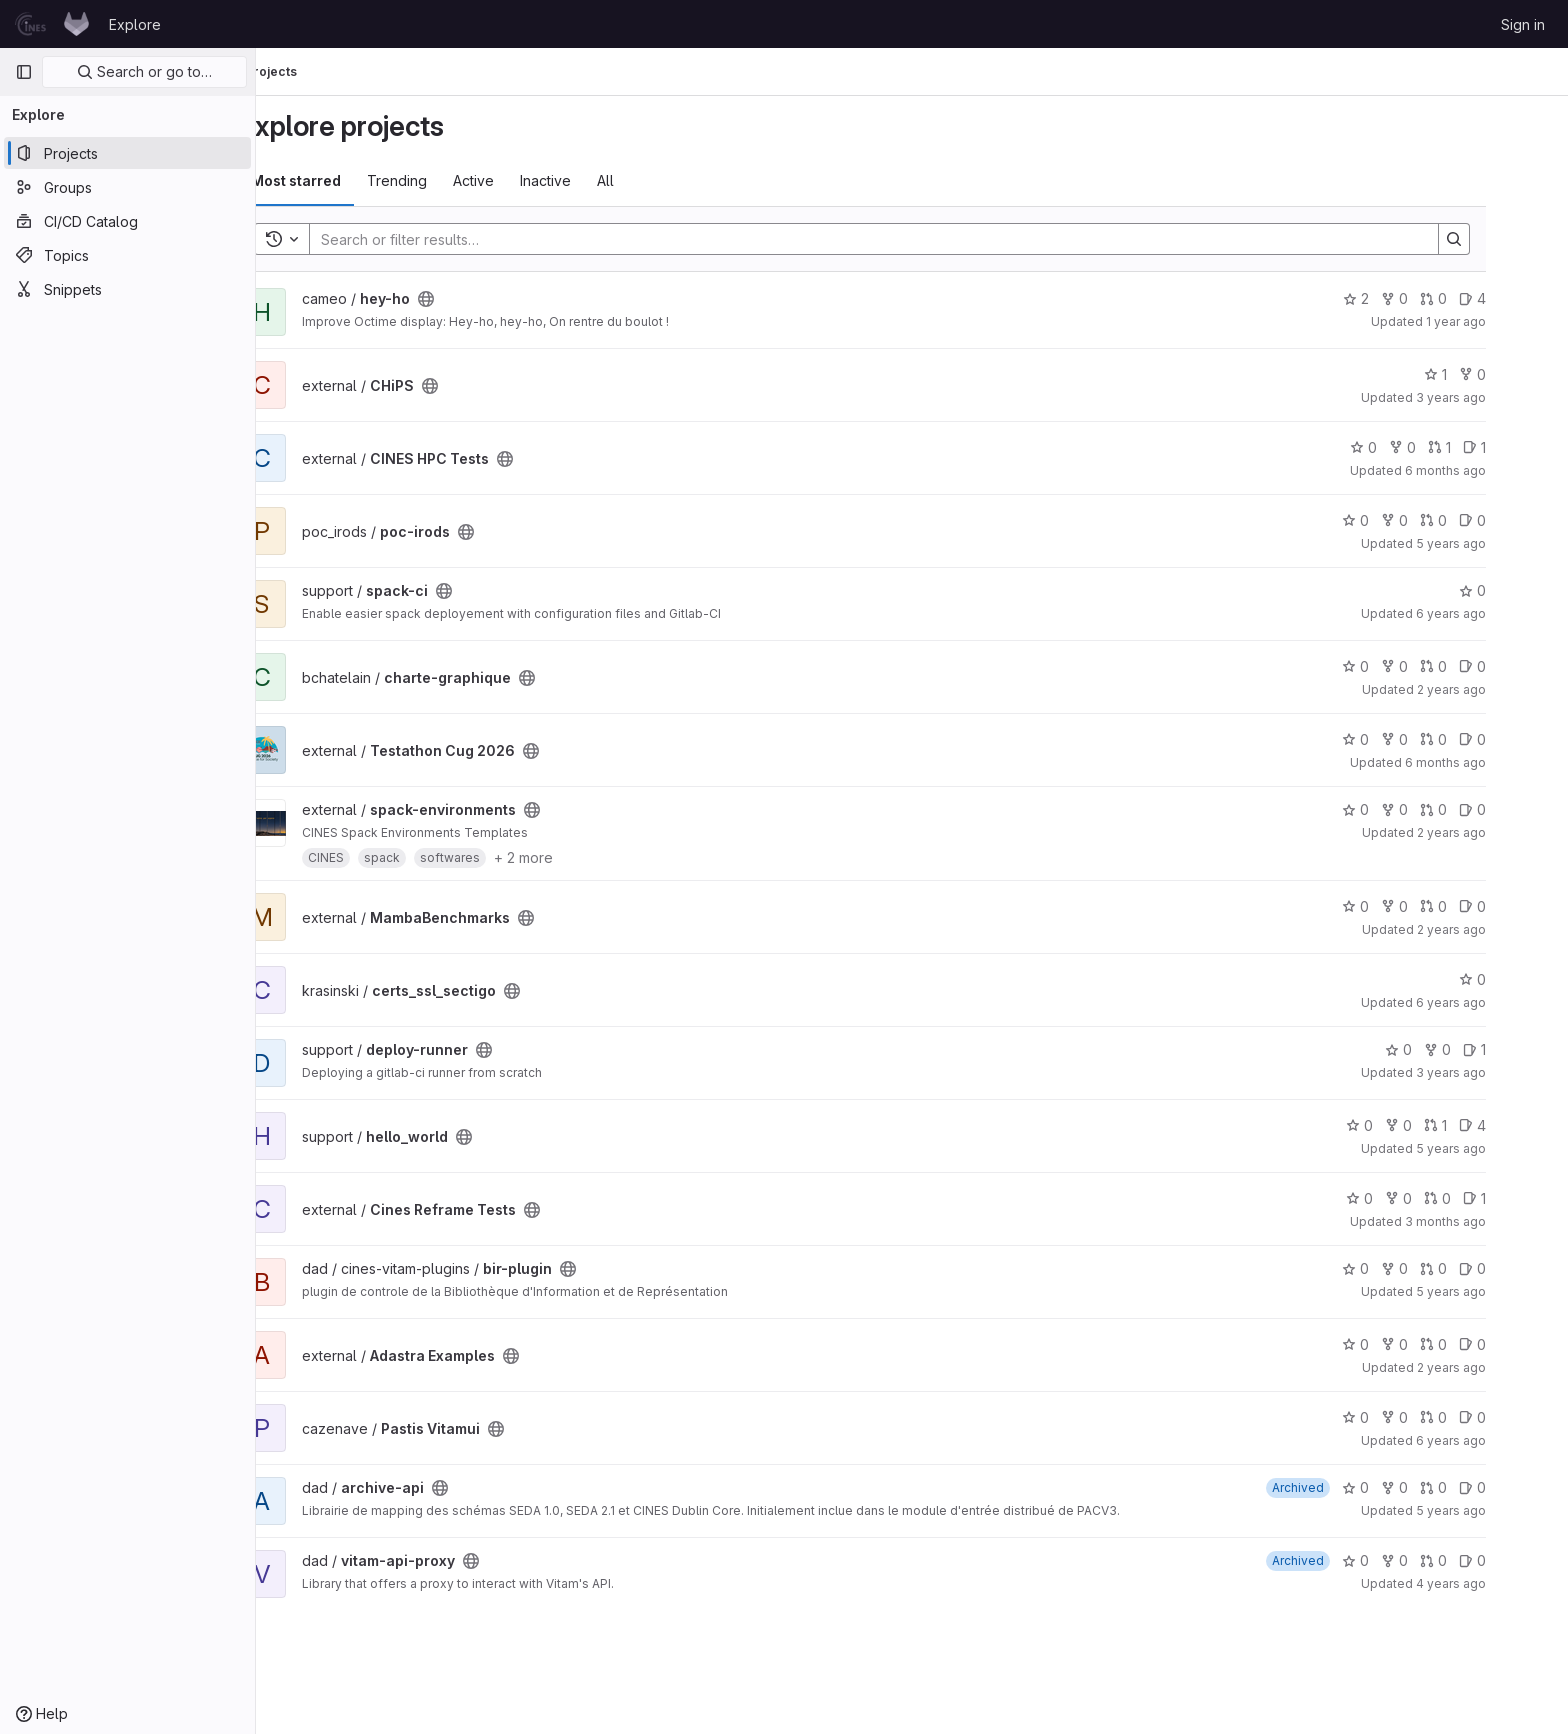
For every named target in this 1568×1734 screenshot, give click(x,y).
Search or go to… (144, 71)
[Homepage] (52, 24)
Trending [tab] (447, 180)
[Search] (914, 239)
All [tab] (655, 180)
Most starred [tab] (346, 180)
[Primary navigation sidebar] (24, 72)
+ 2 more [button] (573, 857)
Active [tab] (523, 180)
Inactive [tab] (595, 180)
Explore (135, 24)
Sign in (1523, 24)
